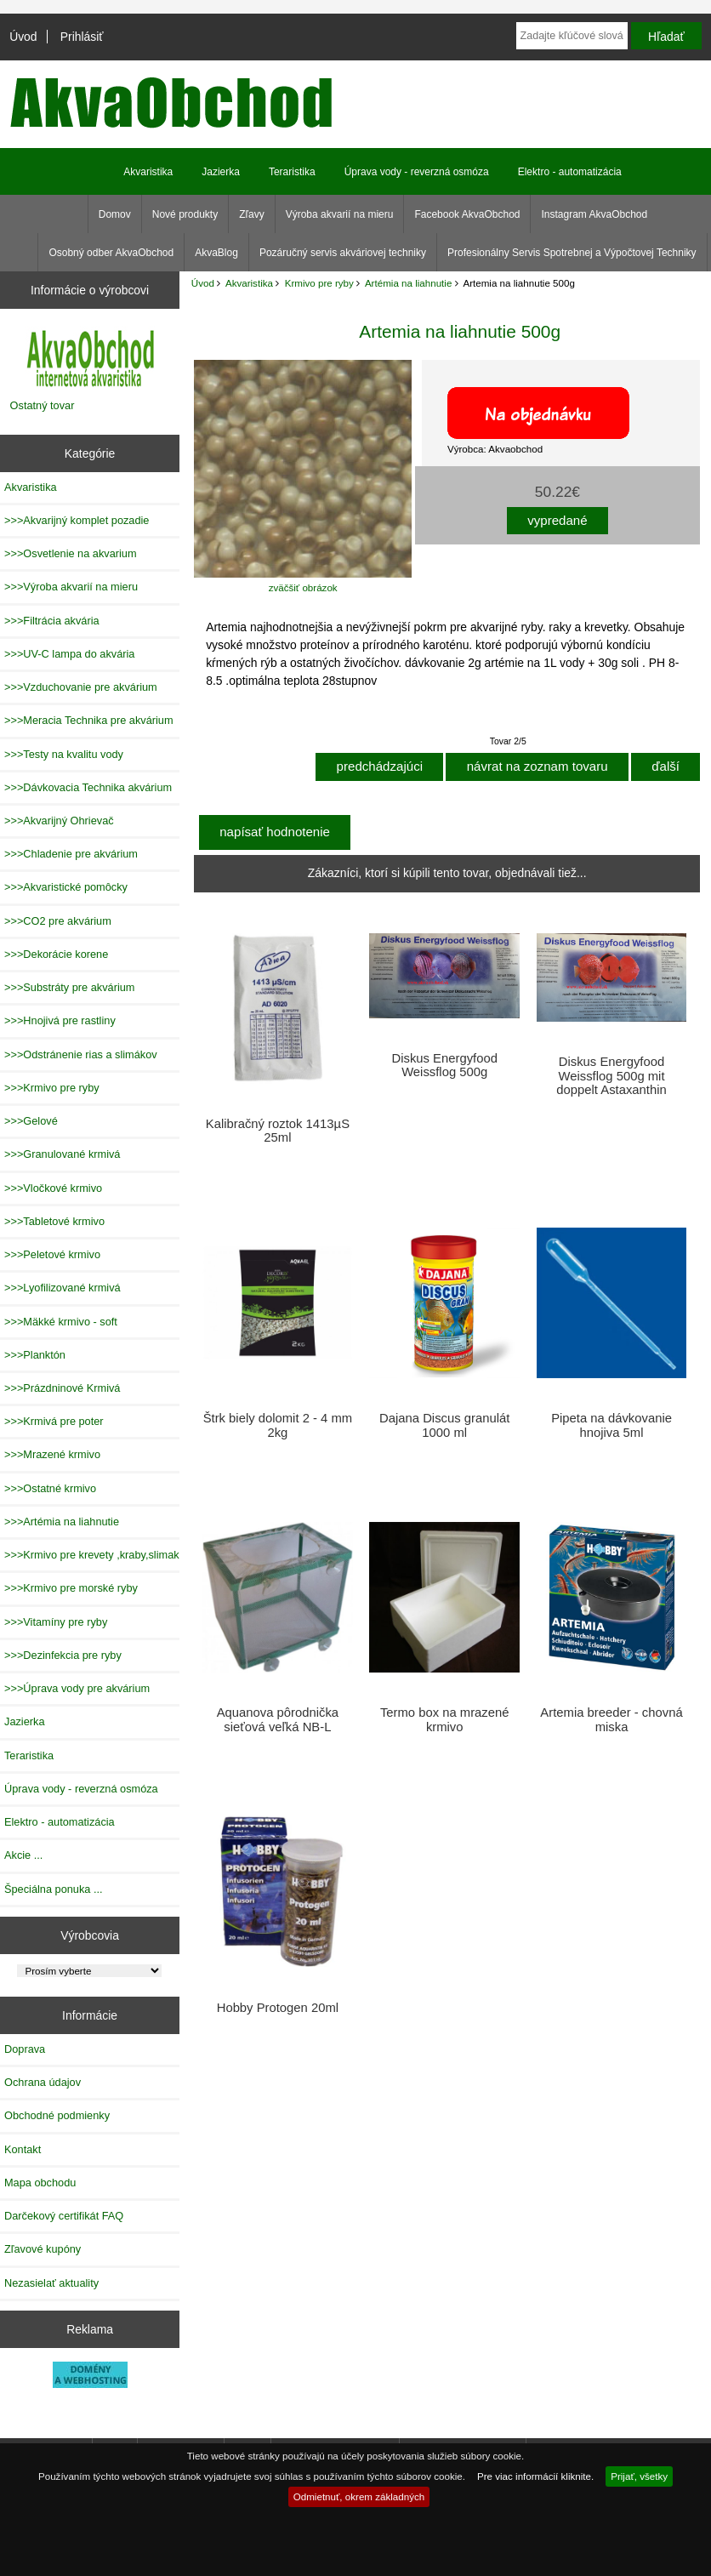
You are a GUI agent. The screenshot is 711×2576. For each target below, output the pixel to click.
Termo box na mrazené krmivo (444, 1719)
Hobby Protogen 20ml (277, 2008)
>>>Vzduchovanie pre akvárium (80, 687)
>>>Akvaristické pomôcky (66, 887)
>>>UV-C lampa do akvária (69, 653)
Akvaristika (249, 282)
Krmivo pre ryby (319, 282)
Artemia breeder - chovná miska (611, 1719)
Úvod (23, 36)
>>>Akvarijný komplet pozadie (76, 520)
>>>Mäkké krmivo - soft (60, 1321)
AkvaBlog (216, 253)
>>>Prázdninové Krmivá (62, 1388)
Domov (115, 214)
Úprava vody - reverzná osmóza (416, 172)
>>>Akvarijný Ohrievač (59, 820)
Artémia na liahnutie (408, 282)
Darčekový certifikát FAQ (63, 2215)
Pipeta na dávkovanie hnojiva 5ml (611, 1425)
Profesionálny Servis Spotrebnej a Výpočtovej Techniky (572, 253)
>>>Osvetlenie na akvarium (70, 553)
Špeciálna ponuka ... (53, 1889)
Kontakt (22, 2149)
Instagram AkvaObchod (594, 214)
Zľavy (251, 214)
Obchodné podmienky (57, 2115)
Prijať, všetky (639, 2476)
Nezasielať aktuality (51, 2283)
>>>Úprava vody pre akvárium (77, 1688)
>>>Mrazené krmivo (52, 1454)
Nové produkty (185, 214)
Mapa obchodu (40, 2182)
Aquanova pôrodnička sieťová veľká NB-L (277, 1719)
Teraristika (292, 172)
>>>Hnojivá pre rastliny (60, 1020)
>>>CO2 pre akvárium (57, 921)
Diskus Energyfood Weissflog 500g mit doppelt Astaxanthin (611, 1075)
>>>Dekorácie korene (56, 954)
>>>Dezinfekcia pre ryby (63, 1655)
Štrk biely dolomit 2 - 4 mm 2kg (278, 1425)
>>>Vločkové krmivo (53, 1188)
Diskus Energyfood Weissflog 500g (444, 1065)
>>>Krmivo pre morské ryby (71, 1588)
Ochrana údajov (42, 2082)
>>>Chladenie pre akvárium (71, 853)
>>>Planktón (34, 1354)
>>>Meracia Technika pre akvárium (88, 720)
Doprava (24, 2049)
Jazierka (221, 172)
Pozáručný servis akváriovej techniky (342, 253)
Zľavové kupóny (42, 2249)
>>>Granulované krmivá (62, 1154)
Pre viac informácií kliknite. (535, 2476)
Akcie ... (23, 1855)
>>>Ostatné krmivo (50, 1488)
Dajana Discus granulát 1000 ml (444, 1425)
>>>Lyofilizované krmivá (62, 1287)
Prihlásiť (82, 36)
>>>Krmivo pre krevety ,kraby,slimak (91, 1554)
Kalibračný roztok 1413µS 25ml (278, 1130)
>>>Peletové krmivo (52, 1254)
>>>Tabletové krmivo (54, 1221)
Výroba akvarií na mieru (340, 214)
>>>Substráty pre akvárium (69, 987)
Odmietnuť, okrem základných (359, 2496)
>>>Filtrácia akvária (52, 620)
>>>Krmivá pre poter (54, 1421)
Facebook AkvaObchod (467, 214)
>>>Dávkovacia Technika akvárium (88, 787)
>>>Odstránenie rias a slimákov (80, 1054)
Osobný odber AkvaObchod (110, 253)
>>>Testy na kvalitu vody (63, 754)
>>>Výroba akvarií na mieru (71, 586)
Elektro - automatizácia (570, 172)
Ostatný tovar (42, 405)
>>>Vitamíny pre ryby (55, 1622)
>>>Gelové (31, 1120)
